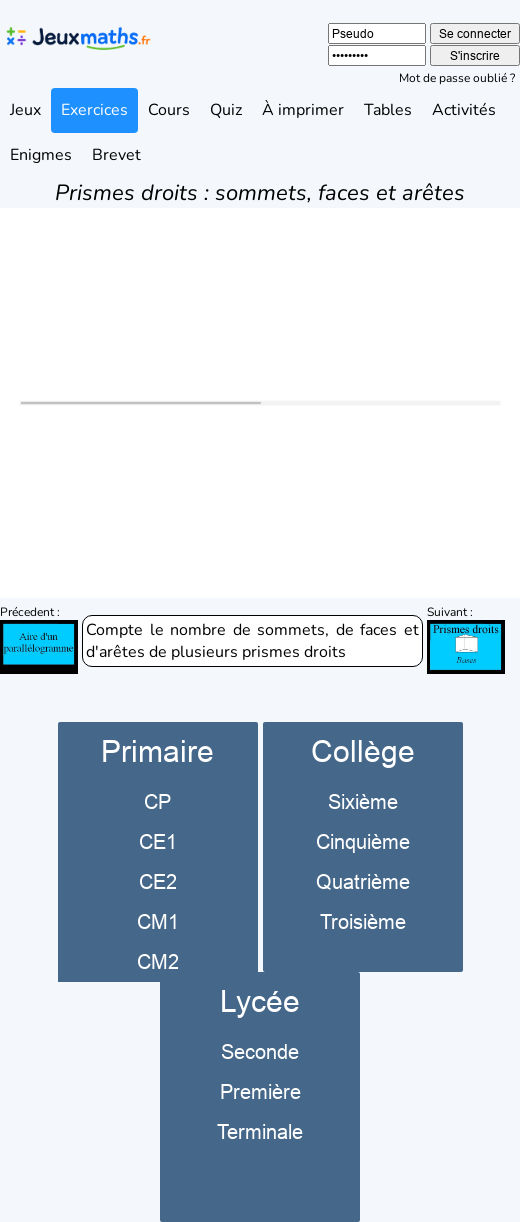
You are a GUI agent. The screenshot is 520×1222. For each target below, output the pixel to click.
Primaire (157, 751)
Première (260, 1091)
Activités (464, 110)
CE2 (158, 881)
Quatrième (363, 881)
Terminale (260, 1131)
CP (157, 801)
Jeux (25, 110)
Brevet (116, 155)
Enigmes (41, 155)
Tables (388, 110)
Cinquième (363, 841)
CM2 (158, 961)
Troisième (363, 921)
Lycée (260, 1001)
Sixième (363, 801)
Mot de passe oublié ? (457, 78)
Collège (363, 751)
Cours (169, 110)
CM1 (158, 921)
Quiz (226, 110)
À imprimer (303, 110)
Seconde (260, 1051)
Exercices (94, 110)
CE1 (158, 841)
